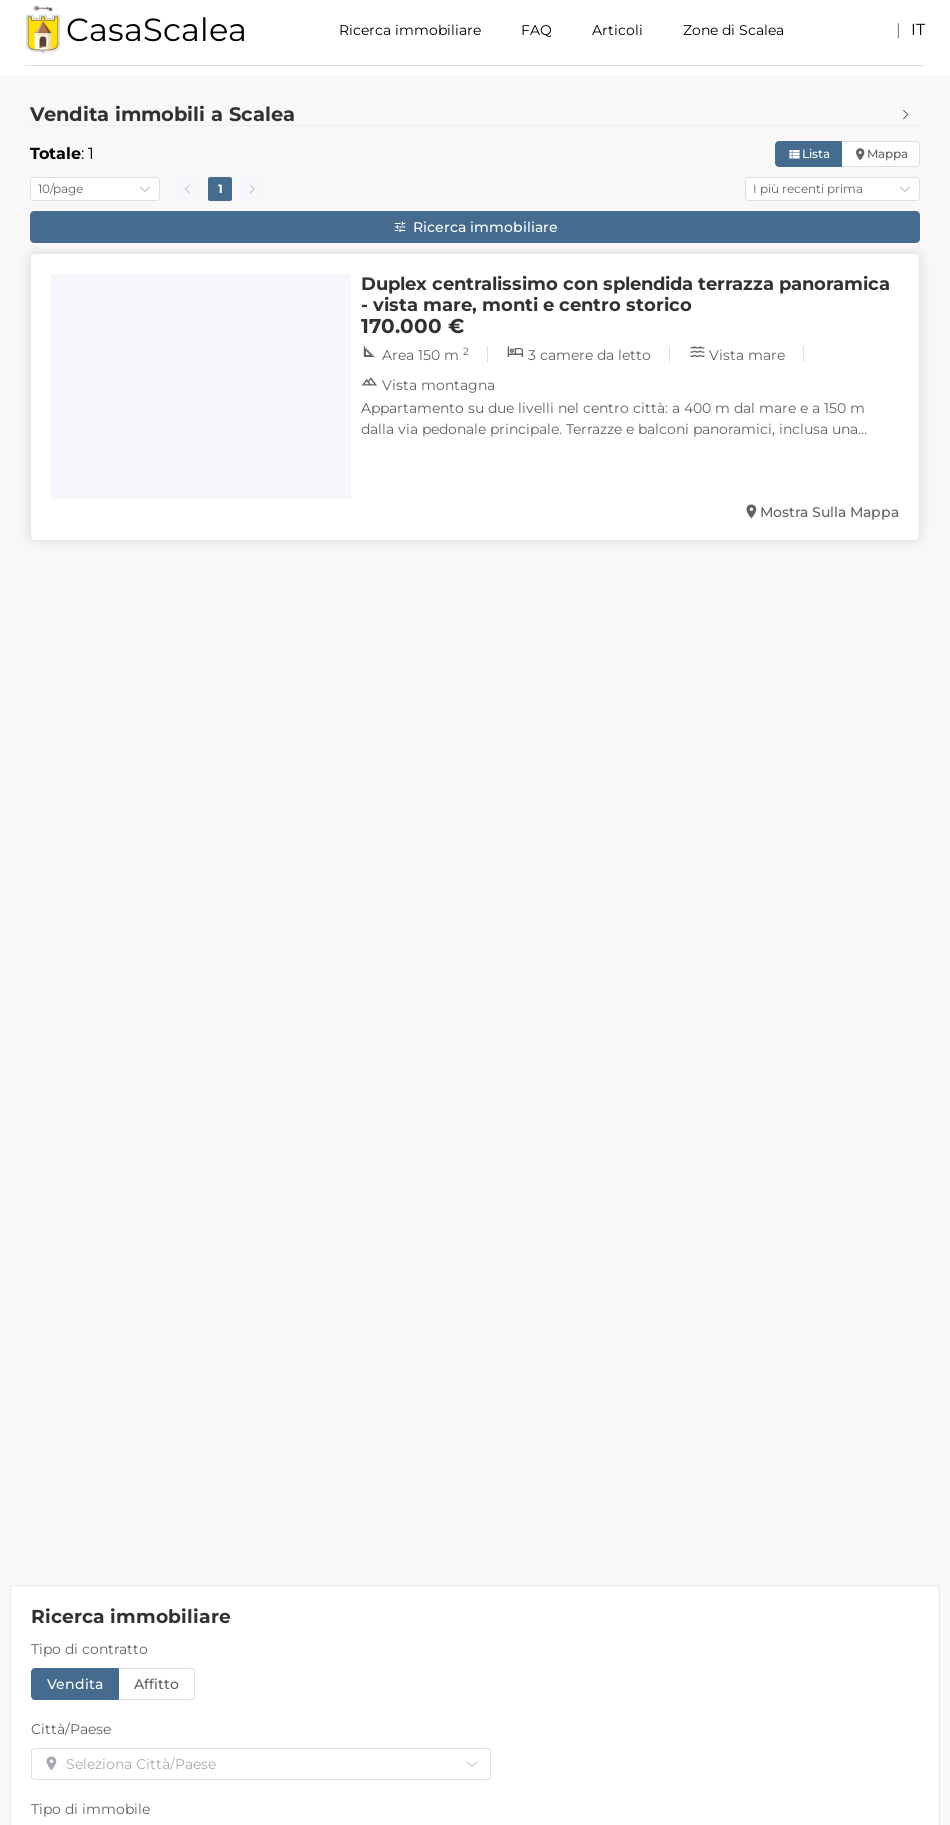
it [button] (918, 30)
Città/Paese (71, 1729)
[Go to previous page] (188, 189)
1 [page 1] (220, 188)
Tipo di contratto (89, 1649)
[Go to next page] (252, 189)
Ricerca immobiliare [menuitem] (410, 30)
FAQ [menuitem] (536, 30)
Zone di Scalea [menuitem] (733, 30)
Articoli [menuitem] (617, 30)
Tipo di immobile (90, 1809)
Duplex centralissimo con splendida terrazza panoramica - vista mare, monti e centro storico (625, 294)
